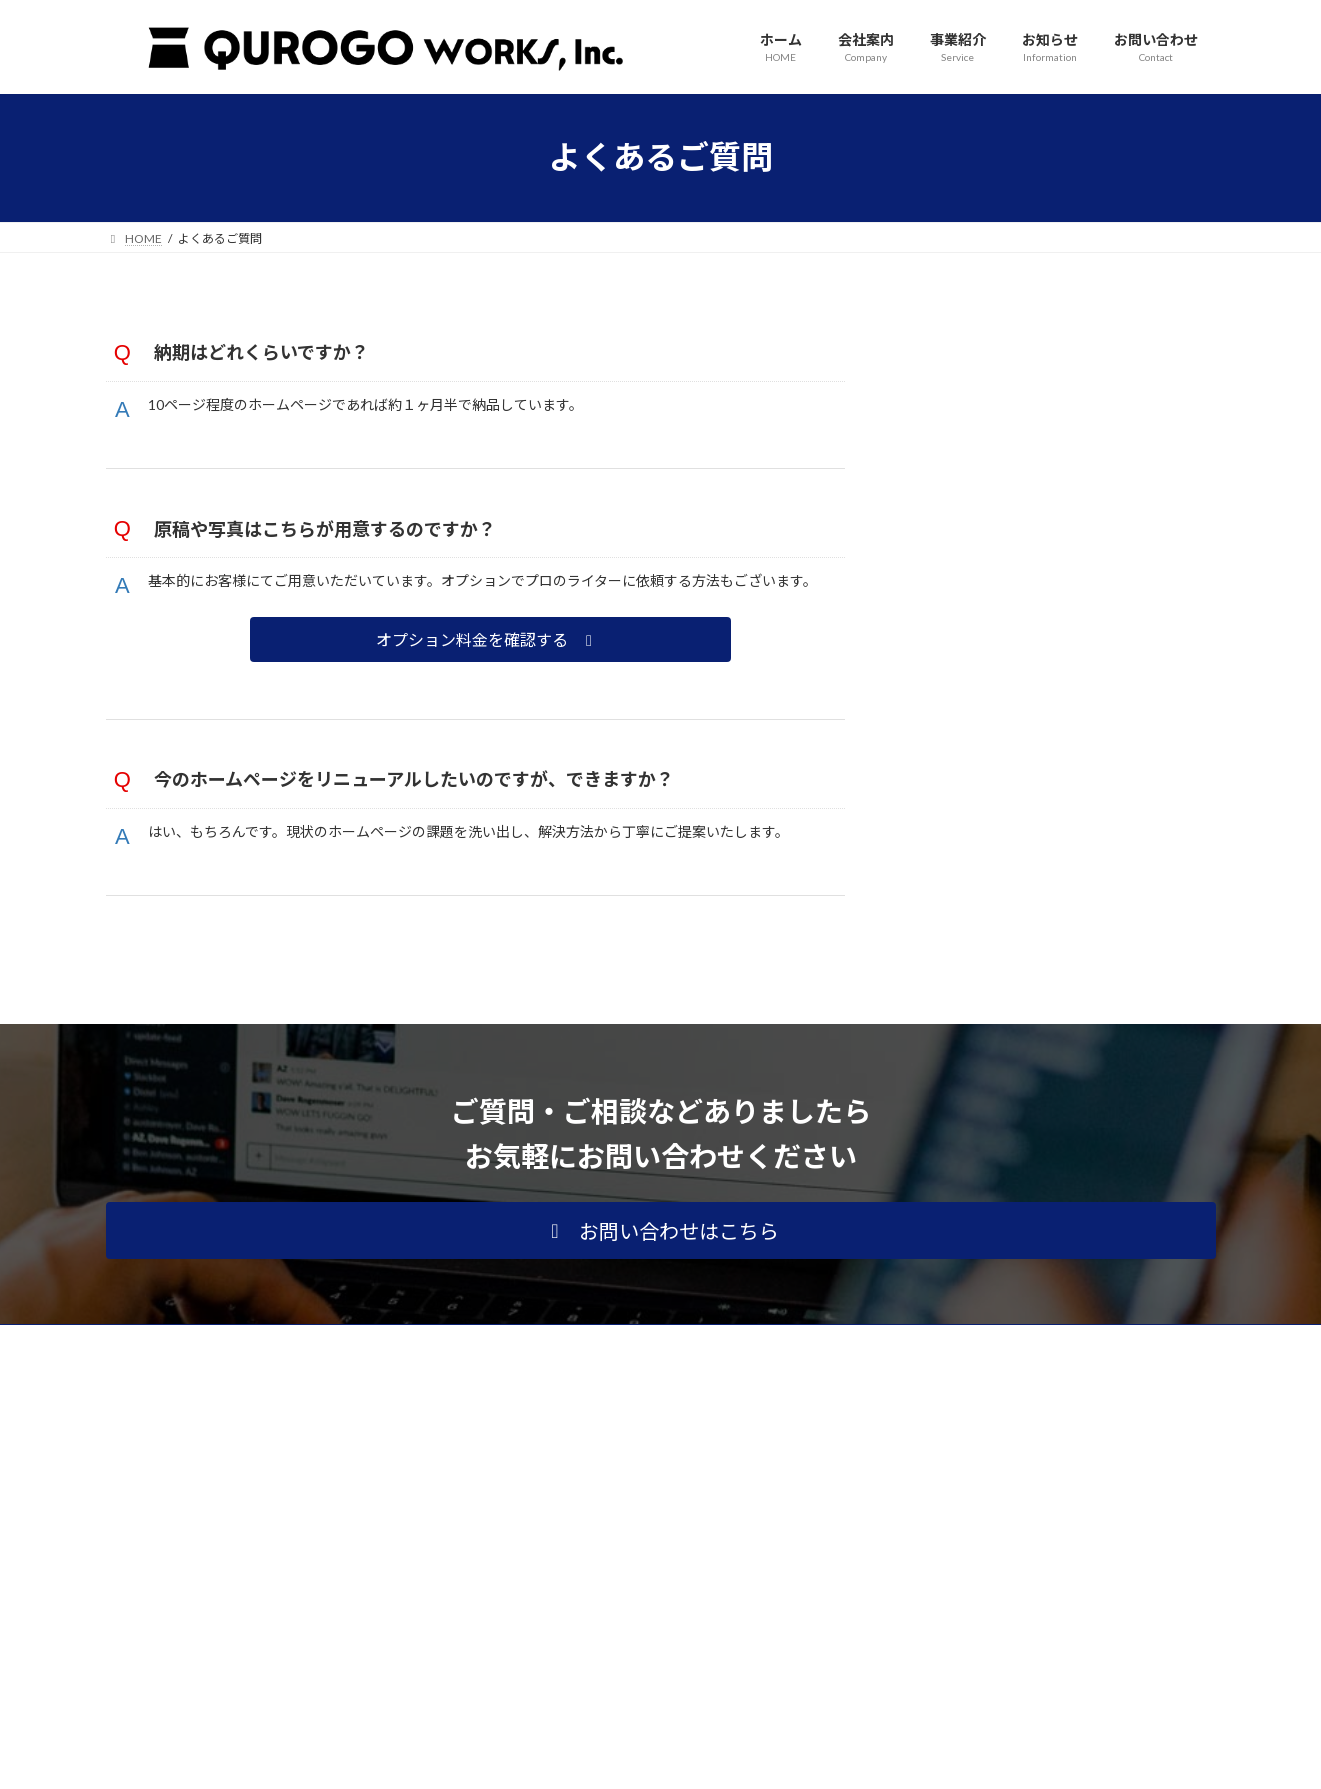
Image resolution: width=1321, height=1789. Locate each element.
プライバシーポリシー (185, 1416)
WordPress (552, 1754)
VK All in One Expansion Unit (789, 1754)
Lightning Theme (655, 1754)
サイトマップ (320, 1416)
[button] (492, 678)
